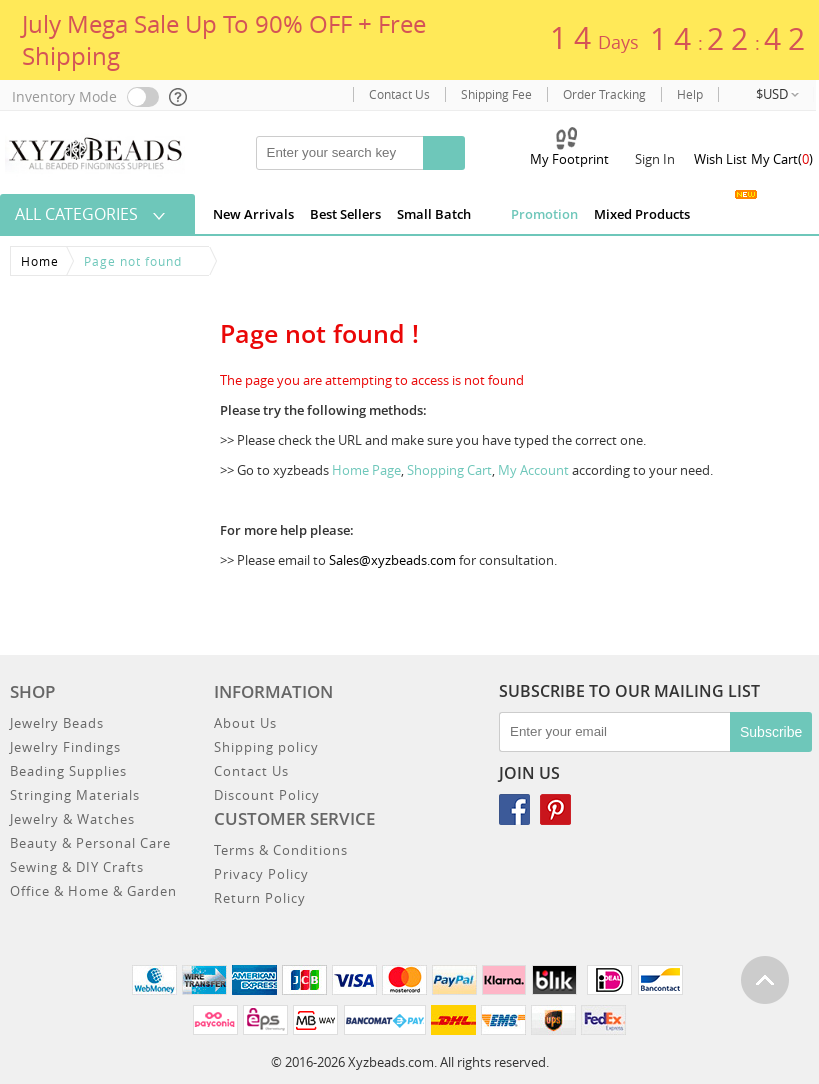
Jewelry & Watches (72, 819)
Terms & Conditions (281, 850)
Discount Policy (267, 795)
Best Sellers (345, 214)
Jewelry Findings (65, 747)
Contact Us (399, 94)
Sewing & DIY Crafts (77, 867)
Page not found (133, 261)
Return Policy (260, 898)
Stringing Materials (75, 795)
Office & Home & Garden (93, 891)
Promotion (532, 212)
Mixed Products (642, 214)
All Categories (76, 214)
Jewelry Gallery (722, 210)
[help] (179, 97)
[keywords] (351, 153)
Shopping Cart (449, 470)
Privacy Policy (261, 874)
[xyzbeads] (95, 152)
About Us (245, 723)
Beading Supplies (68, 771)
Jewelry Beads (57, 723)
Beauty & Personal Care (90, 843)
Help (690, 94)
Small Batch (434, 214)
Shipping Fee (496, 94)
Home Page (366, 470)
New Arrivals (253, 214)
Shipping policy (266, 747)
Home (40, 261)
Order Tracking (604, 94)
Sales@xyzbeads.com (392, 560)
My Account (533, 470)
